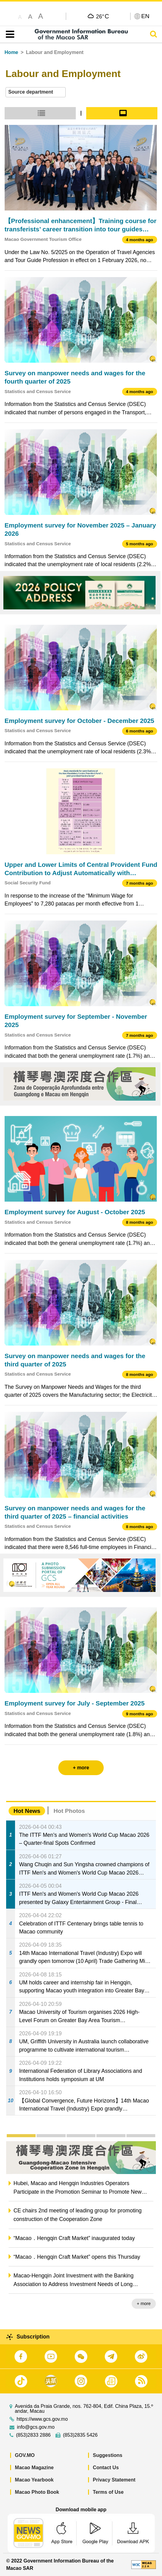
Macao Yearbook (34, 2479)
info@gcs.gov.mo (36, 2427)
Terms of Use (108, 2492)
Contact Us (106, 2467)
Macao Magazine (34, 2467)
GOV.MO (25, 2455)
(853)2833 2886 (33, 2435)
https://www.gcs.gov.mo (42, 2419)
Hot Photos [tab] (69, 1811)
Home (11, 52)
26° (102, 16)
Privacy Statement (114, 2479)
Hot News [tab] (27, 1811)
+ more (144, 2303)
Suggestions (107, 2455)
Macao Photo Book (37, 2492)
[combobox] (35, 92)
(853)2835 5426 (80, 2435)
